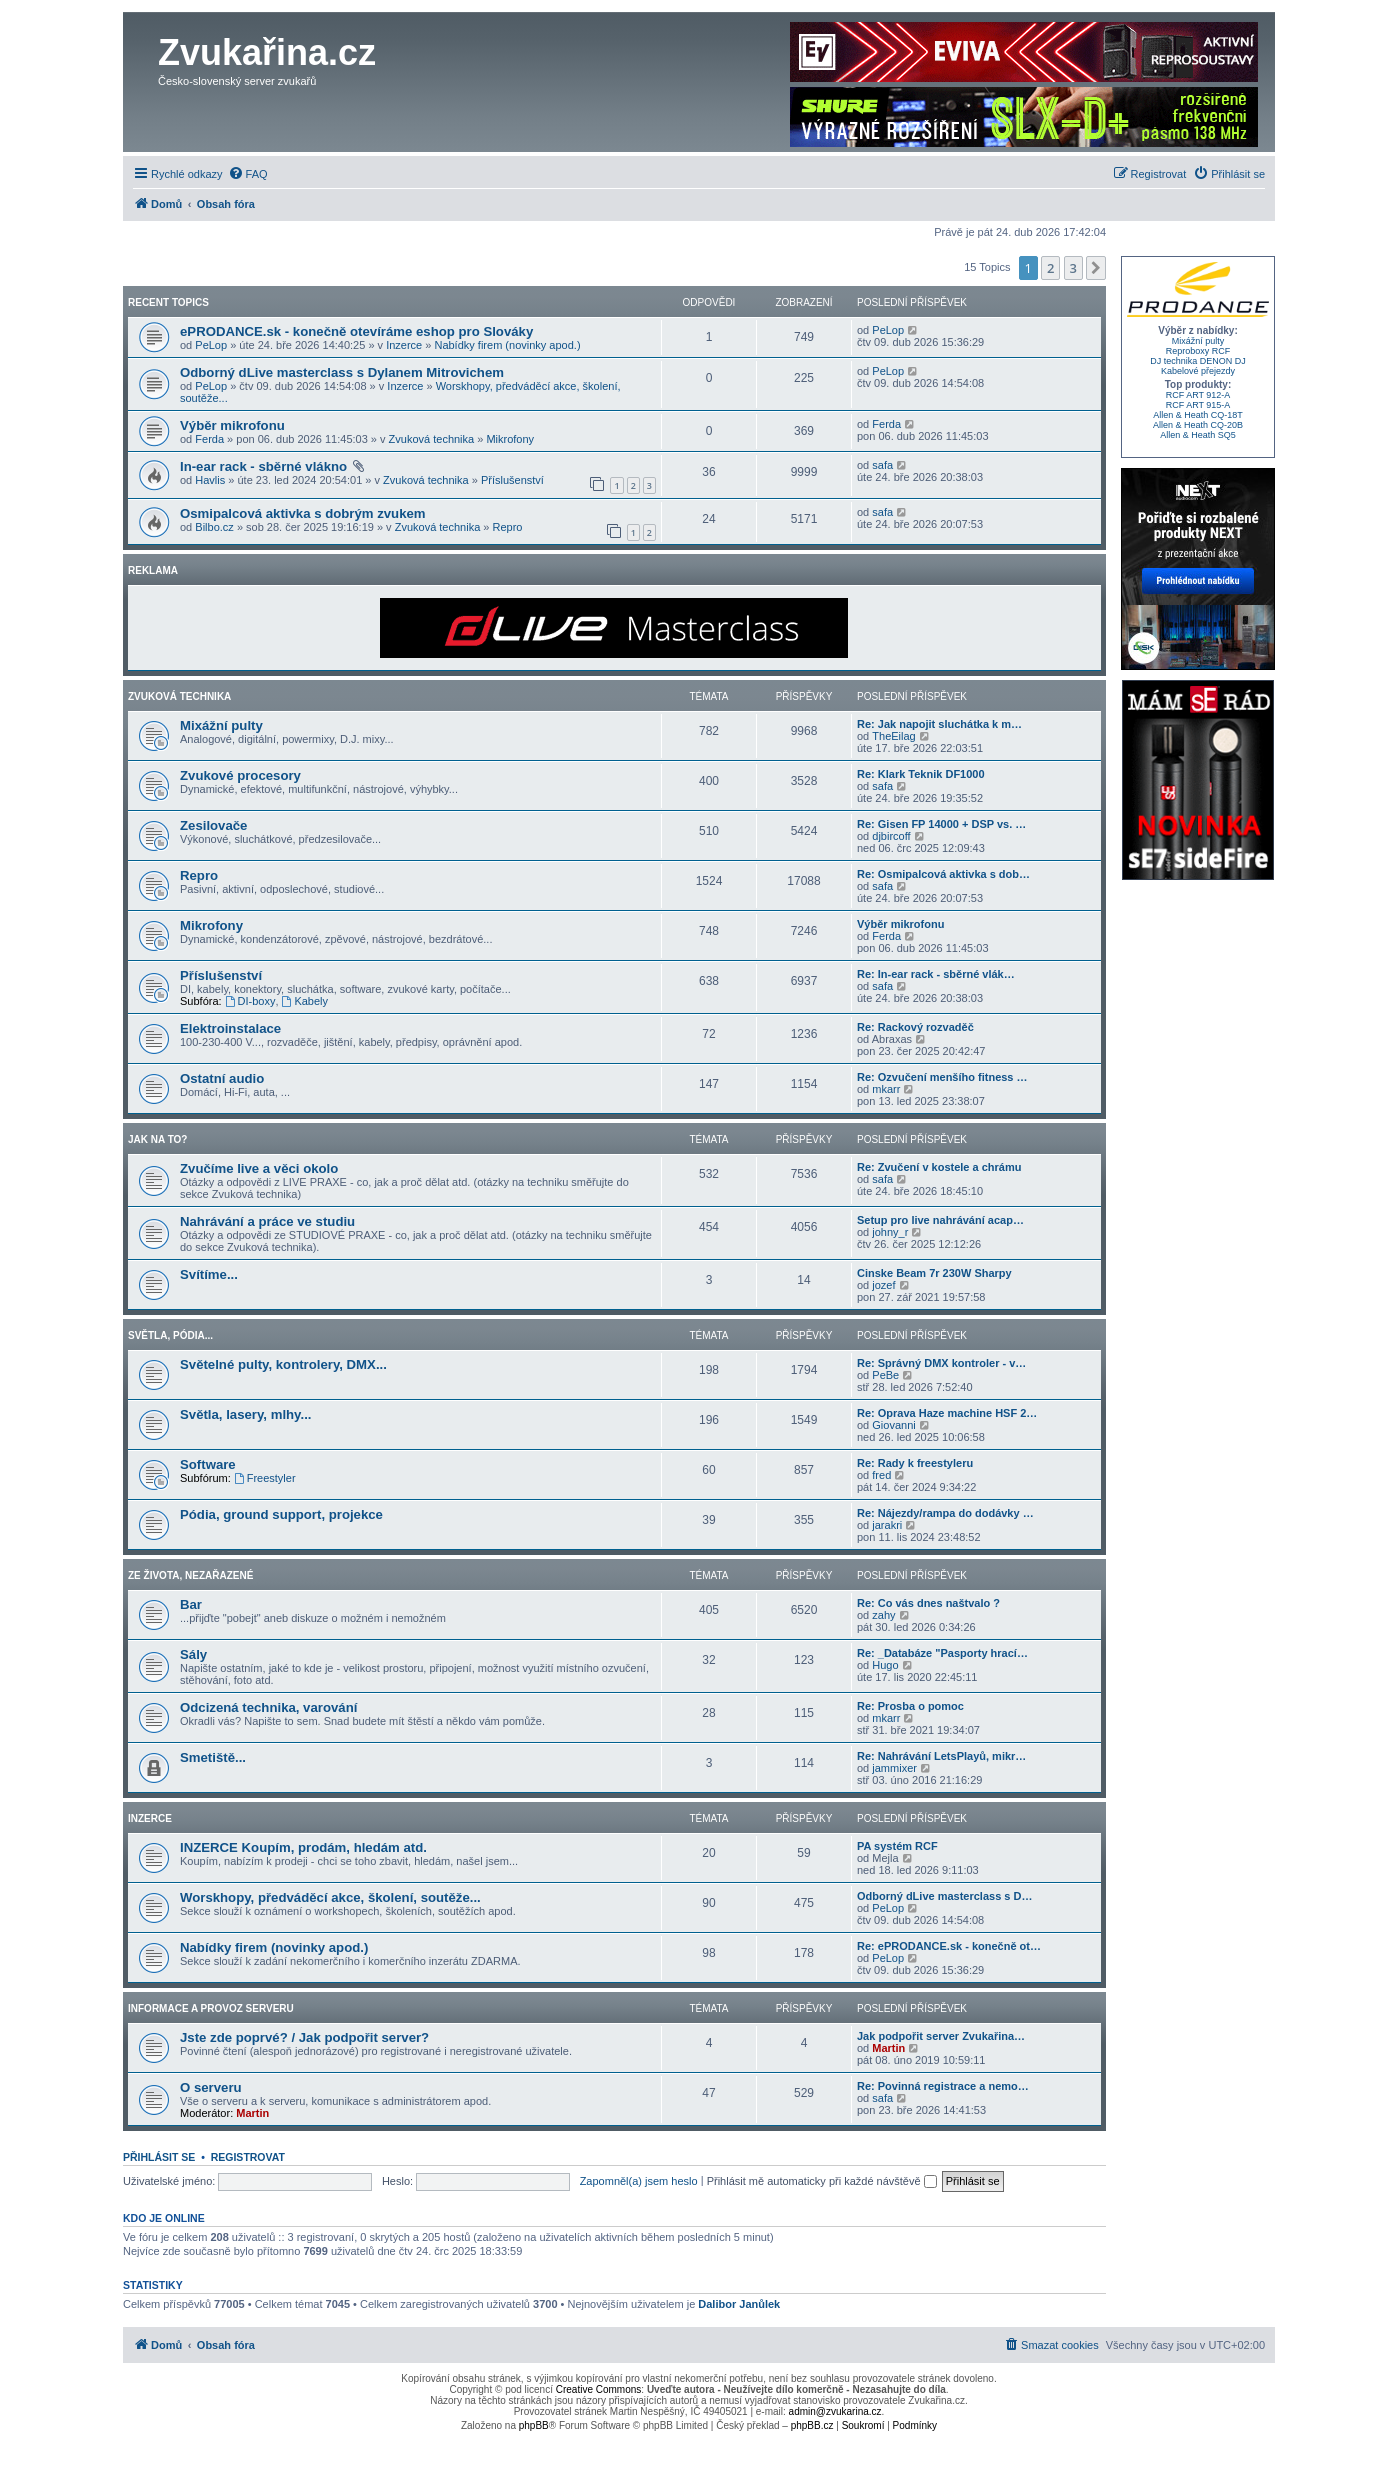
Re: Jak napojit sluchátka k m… (939, 724)
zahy (883, 1615)
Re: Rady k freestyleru (915, 1463)
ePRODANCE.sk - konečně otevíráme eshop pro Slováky (356, 331)
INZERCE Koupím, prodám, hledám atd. (303, 1847)
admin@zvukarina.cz (835, 2411)
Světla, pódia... (170, 1335)
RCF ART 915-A (1198, 405)
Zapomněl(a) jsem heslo (639, 2181)
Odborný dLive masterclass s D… (944, 1896)
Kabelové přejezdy (1198, 371)
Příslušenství (512, 480)
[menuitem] (248, 174)
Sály (193, 1654)
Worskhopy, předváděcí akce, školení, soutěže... (330, 1897)
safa (882, 465)
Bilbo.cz (214, 527)
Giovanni (893, 1425)
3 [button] (1073, 268)
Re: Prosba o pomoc (910, 1706)
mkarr (886, 1089)
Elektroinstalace (230, 1028)
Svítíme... (209, 1274)
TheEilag (893, 736)
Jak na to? (157, 1139)
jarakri (887, 1525)
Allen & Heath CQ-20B (1198, 425)
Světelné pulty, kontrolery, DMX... (283, 1364)
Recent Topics (168, 302)
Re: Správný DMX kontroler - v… (941, 1363)
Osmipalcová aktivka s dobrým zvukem (303, 513)
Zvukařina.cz (267, 52)
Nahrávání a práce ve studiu (267, 1221)
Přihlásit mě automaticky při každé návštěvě (822, 2181)
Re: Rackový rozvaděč (915, 1027)
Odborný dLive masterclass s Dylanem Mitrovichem (342, 372)
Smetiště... (213, 1757)
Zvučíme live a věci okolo (259, 1168)
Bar (191, 1604)
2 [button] (1050, 268)
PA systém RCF (897, 1846)
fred (881, 1475)
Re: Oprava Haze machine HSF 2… (947, 1413)
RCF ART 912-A (1198, 395)
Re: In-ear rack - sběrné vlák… (936, 974)
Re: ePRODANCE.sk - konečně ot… (949, 1946)
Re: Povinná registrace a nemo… (943, 2086)
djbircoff (891, 836)
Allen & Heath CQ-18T (1198, 415)
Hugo (885, 1665)
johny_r (890, 1232)
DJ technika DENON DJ (1198, 361)
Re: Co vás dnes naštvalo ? (928, 1603)
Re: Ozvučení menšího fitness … (942, 1077)
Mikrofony (510, 439)
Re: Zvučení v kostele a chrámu (939, 1167)
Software (208, 1464)
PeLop (211, 345)
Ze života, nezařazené (190, 1575)
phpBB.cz (812, 2425)
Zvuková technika (432, 439)
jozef (883, 1285)
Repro (508, 527)
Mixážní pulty (221, 725)
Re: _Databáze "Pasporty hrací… (942, 1653)
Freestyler (265, 1478)
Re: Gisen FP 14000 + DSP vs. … (941, 824)
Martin (888, 2048)
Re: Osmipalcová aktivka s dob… (943, 874)
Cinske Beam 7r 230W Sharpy (934, 1273)
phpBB (534, 2425)
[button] (1096, 268)
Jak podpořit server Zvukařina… (941, 2036)
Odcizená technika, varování (268, 1707)
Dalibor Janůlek (739, 2304)
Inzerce (404, 345)
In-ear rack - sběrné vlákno (265, 466)
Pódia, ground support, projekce (281, 1514)
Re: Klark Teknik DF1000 (921, 774)
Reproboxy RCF (1198, 351)
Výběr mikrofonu (232, 425)
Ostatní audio (222, 1078)
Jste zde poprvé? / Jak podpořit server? (304, 2037)
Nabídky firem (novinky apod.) (507, 345)
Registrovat (248, 2157)
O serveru (211, 2087)
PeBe (885, 1375)
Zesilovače (213, 825)
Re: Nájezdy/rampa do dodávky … (945, 1513)
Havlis (210, 480)
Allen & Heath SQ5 (1198, 435)
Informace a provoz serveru (211, 2008)
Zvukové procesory (240, 775)
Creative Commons (599, 2389)
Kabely (305, 1001)
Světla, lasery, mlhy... (245, 1414)
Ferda (209, 439)
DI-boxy (250, 1001)
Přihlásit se (159, 2157)
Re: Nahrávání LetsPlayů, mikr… (941, 1756)
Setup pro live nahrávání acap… (940, 1220)
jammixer (894, 1768)
